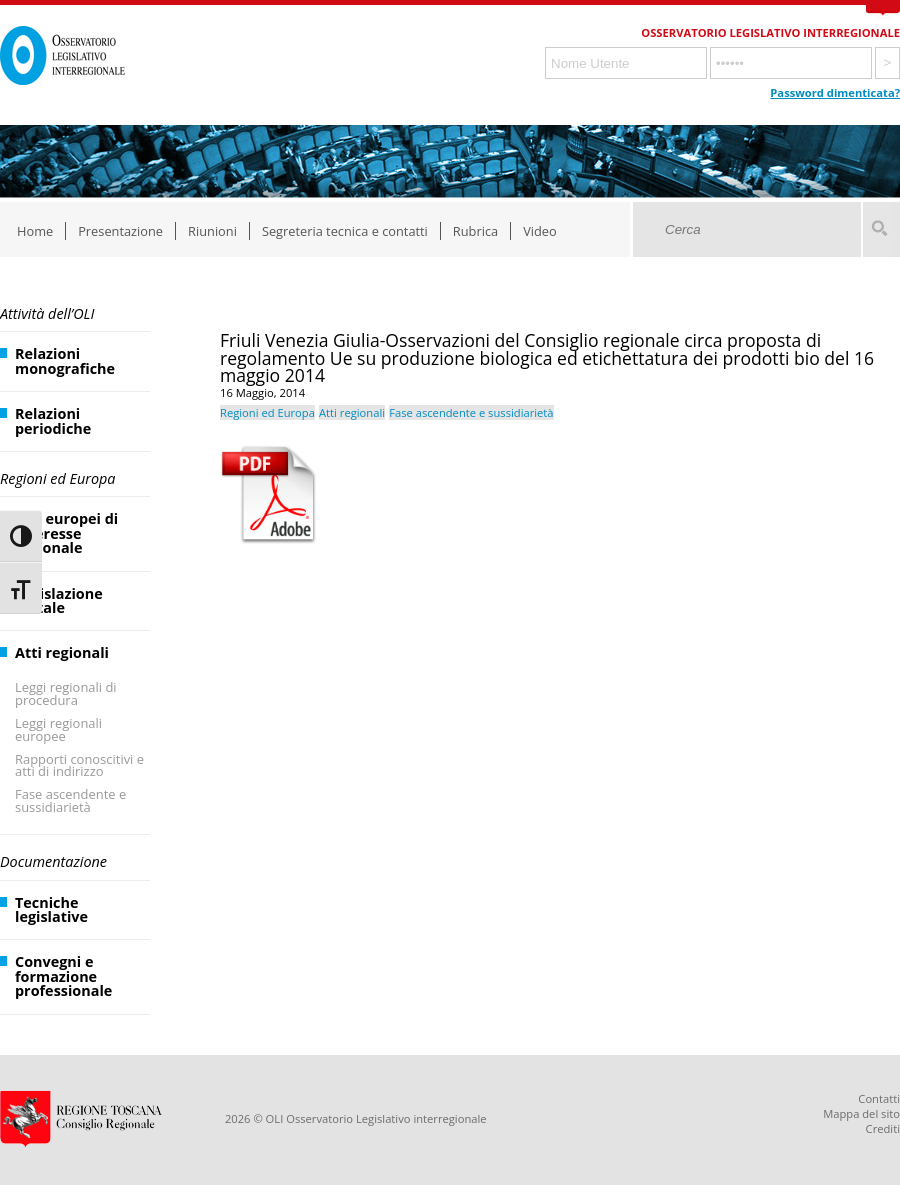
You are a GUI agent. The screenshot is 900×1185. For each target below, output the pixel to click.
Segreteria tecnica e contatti (345, 231)
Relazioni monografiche (65, 360)
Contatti (879, 1098)
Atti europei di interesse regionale (66, 533)
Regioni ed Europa (57, 478)
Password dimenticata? (835, 92)
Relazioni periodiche (53, 420)
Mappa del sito (861, 1113)
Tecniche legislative (51, 909)
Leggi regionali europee (58, 729)
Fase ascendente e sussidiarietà (70, 800)
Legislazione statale (59, 600)
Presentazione (120, 231)
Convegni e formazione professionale (63, 976)
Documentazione (53, 861)
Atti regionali (62, 652)
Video (540, 231)
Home (35, 231)
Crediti (883, 1128)
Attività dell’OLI (47, 313)
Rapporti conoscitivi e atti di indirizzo (79, 765)
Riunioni (212, 231)
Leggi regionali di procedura (66, 693)
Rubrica (475, 231)
